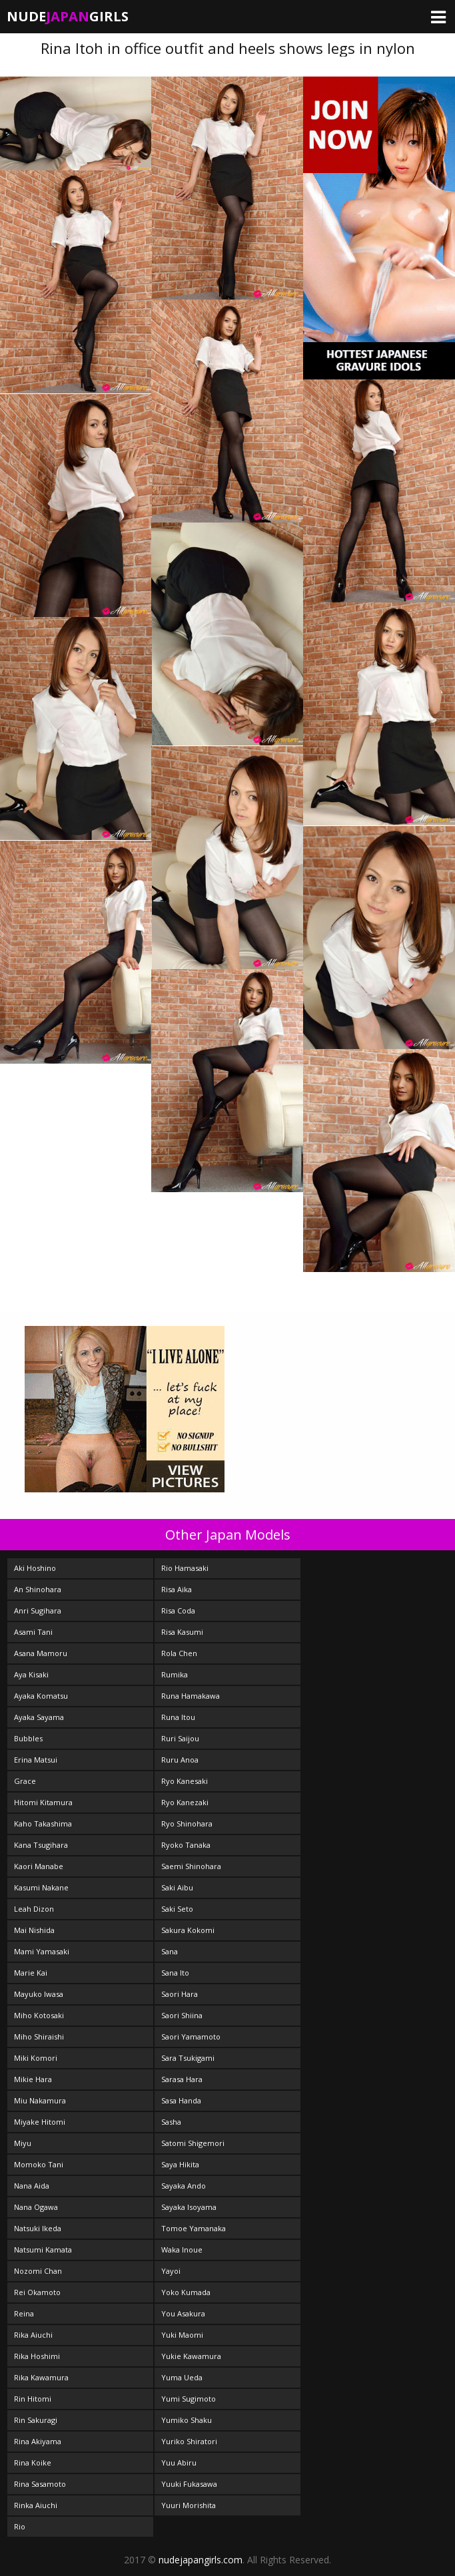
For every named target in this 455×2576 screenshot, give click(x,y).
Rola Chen (179, 1653)
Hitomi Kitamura (43, 1802)
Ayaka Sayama (39, 1717)
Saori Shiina (182, 2015)
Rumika (174, 1674)
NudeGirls (68, 16)
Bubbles (28, 1738)
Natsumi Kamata (43, 2249)
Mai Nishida (34, 1930)
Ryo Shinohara (187, 1823)
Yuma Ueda (182, 2377)
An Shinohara (37, 1589)
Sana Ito (175, 1973)
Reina (24, 2313)
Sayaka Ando (183, 2186)
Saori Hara (179, 1994)
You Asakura (183, 2313)
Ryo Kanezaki (185, 1802)
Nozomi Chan (38, 2271)
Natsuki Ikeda (37, 2228)
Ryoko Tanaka (186, 1845)
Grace (25, 1781)
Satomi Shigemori (193, 2143)
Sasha (171, 2122)
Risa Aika (176, 1589)
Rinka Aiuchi (35, 2505)
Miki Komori (35, 2058)
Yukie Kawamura (191, 2356)
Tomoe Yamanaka (193, 2228)
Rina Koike (32, 2463)
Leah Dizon (34, 1909)
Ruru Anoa (180, 1760)
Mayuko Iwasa (38, 1994)
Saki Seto (177, 1909)
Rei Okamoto (37, 2292)
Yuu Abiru (179, 2463)
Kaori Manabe (38, 1866)
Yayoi (171, 2271)
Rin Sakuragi (35, 2420)
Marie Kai (30, 1973)
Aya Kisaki (31, 1674)
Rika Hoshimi (37, 2356)
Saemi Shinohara (191, 1866)
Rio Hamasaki (185, 1568)
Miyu (22, 2143)
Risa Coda (178, 1610)
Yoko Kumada (186, 2292)
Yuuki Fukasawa (189, 2484)
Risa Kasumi (182, 1632)
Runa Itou (178, 1717)
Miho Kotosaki (39, 2015)
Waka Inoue (182, 2249)
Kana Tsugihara (41, 1845)
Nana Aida (31, 2186)
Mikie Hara (33, 2079)
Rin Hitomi (32, 2399)
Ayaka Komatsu (41, 1696)
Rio (19, 2526)
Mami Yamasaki (41, 1951)
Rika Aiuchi (33, 2335)
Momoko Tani (38, 2164)
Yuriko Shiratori (189, 2441)
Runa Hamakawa (190, 1696)
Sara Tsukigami (188, 2058)
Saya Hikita (180, 2164)
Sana (169, 1951)
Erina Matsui (35, 1760)
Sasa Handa (181, 2100)
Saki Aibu (177, 1887)
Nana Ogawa (36, 2207)
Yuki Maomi (182, 2335)
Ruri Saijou (180, 1738)
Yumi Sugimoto (188, 2399)
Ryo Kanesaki (184, 1781)
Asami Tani (33, 1632)
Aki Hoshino (35, 1568)
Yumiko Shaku (186, 2420)
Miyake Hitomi (39, 2122)
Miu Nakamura (40, 2100)
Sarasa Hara (182, 2079)
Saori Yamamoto (191, 2036)
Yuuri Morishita (188, 2505)
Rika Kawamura (41, 2377)
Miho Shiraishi (39, 2036)
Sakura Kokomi (188, 1930)
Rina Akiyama (37, 2441)
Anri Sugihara (37, 1610)
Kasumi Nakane (41, 1887)
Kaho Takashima (43, 1823)
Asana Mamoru (40, 1653)
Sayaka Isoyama (189, 2207)
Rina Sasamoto (40, 2484)
